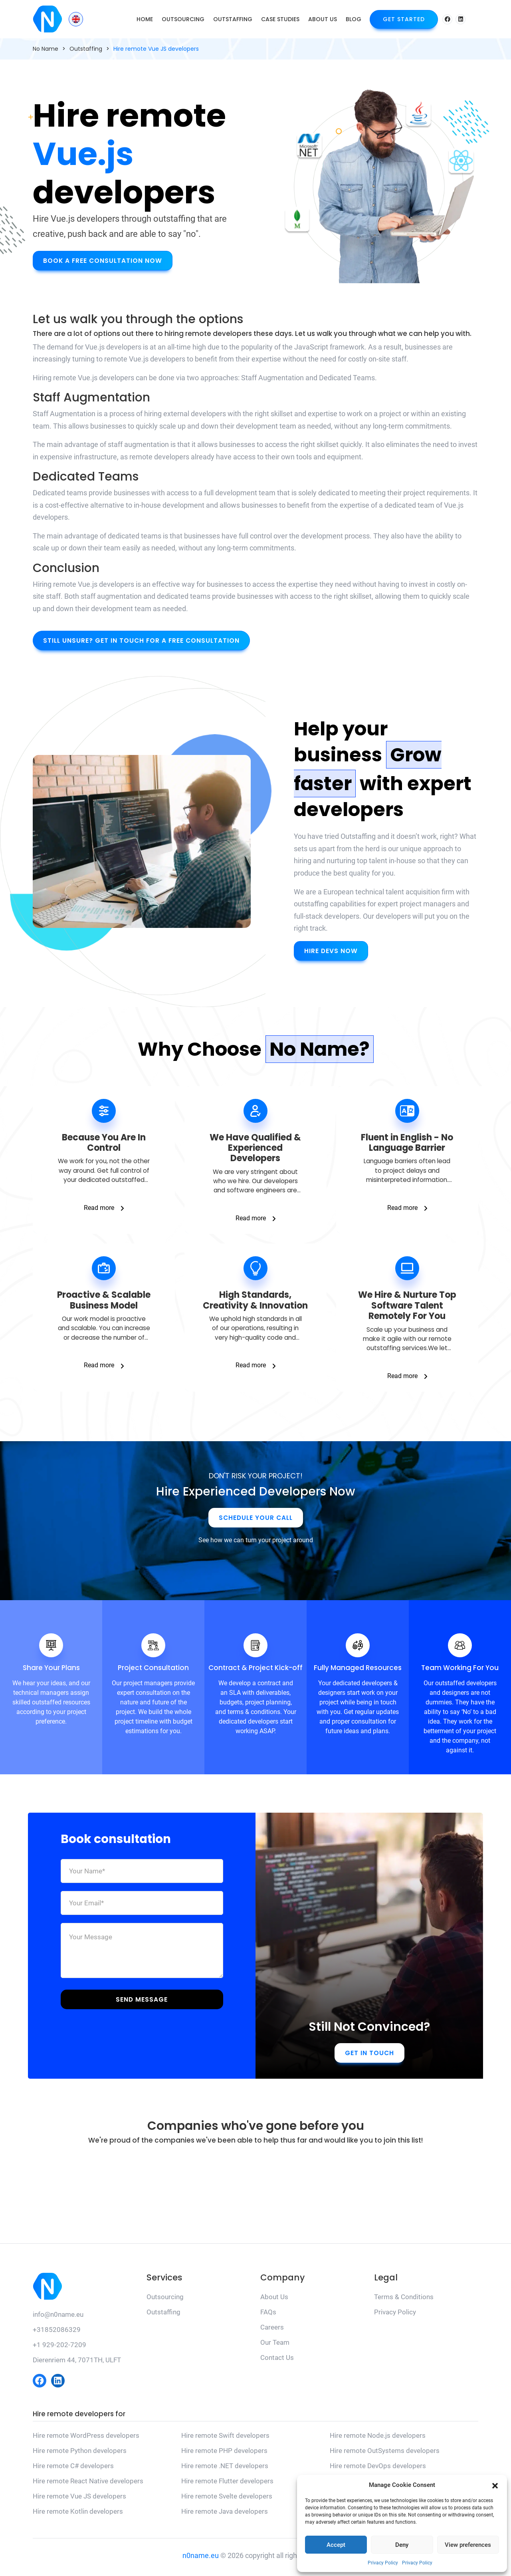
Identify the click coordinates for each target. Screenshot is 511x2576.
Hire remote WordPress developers (86, 2439)
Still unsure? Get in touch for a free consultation (142, 640)
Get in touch (369, 2056)
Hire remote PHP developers (224, 2454)
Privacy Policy (383, 2563)
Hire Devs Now (331, 951)
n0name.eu (200, 2559)
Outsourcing (183, 19)
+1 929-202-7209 (59, 2348)
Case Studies (280, 19)
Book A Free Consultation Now (103, 260)
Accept (336, 2544)
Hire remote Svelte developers (226, 2500)
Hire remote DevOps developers (378, 2469)
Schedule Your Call (256, 1520)
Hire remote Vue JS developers (79, 2500)
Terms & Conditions (404, 2300)
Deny (401, 2544)
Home (145, 19)
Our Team (274, 2346)
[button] (495, 2485)
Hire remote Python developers (80, 2454)
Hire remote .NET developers (224, 2469)
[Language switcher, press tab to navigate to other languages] (76, 19)
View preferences (468, 2544)
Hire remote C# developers (73, 2469)
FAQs (268, 2315)
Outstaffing (232, 19)
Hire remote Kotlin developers (78, 2515)
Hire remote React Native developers (88, 2485)
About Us (322, 19)
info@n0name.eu (58, 2318)
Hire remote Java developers (224, 2515)
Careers (272, 2330)
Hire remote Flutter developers (227, 2485)
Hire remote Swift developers (225, 2439)
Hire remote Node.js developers (378, 2439)
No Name (45, 49)
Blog (353, 19)
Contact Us (277, 2361)
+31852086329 (57, 2333)
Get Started (404, 19)
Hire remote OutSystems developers (385, 2454)
